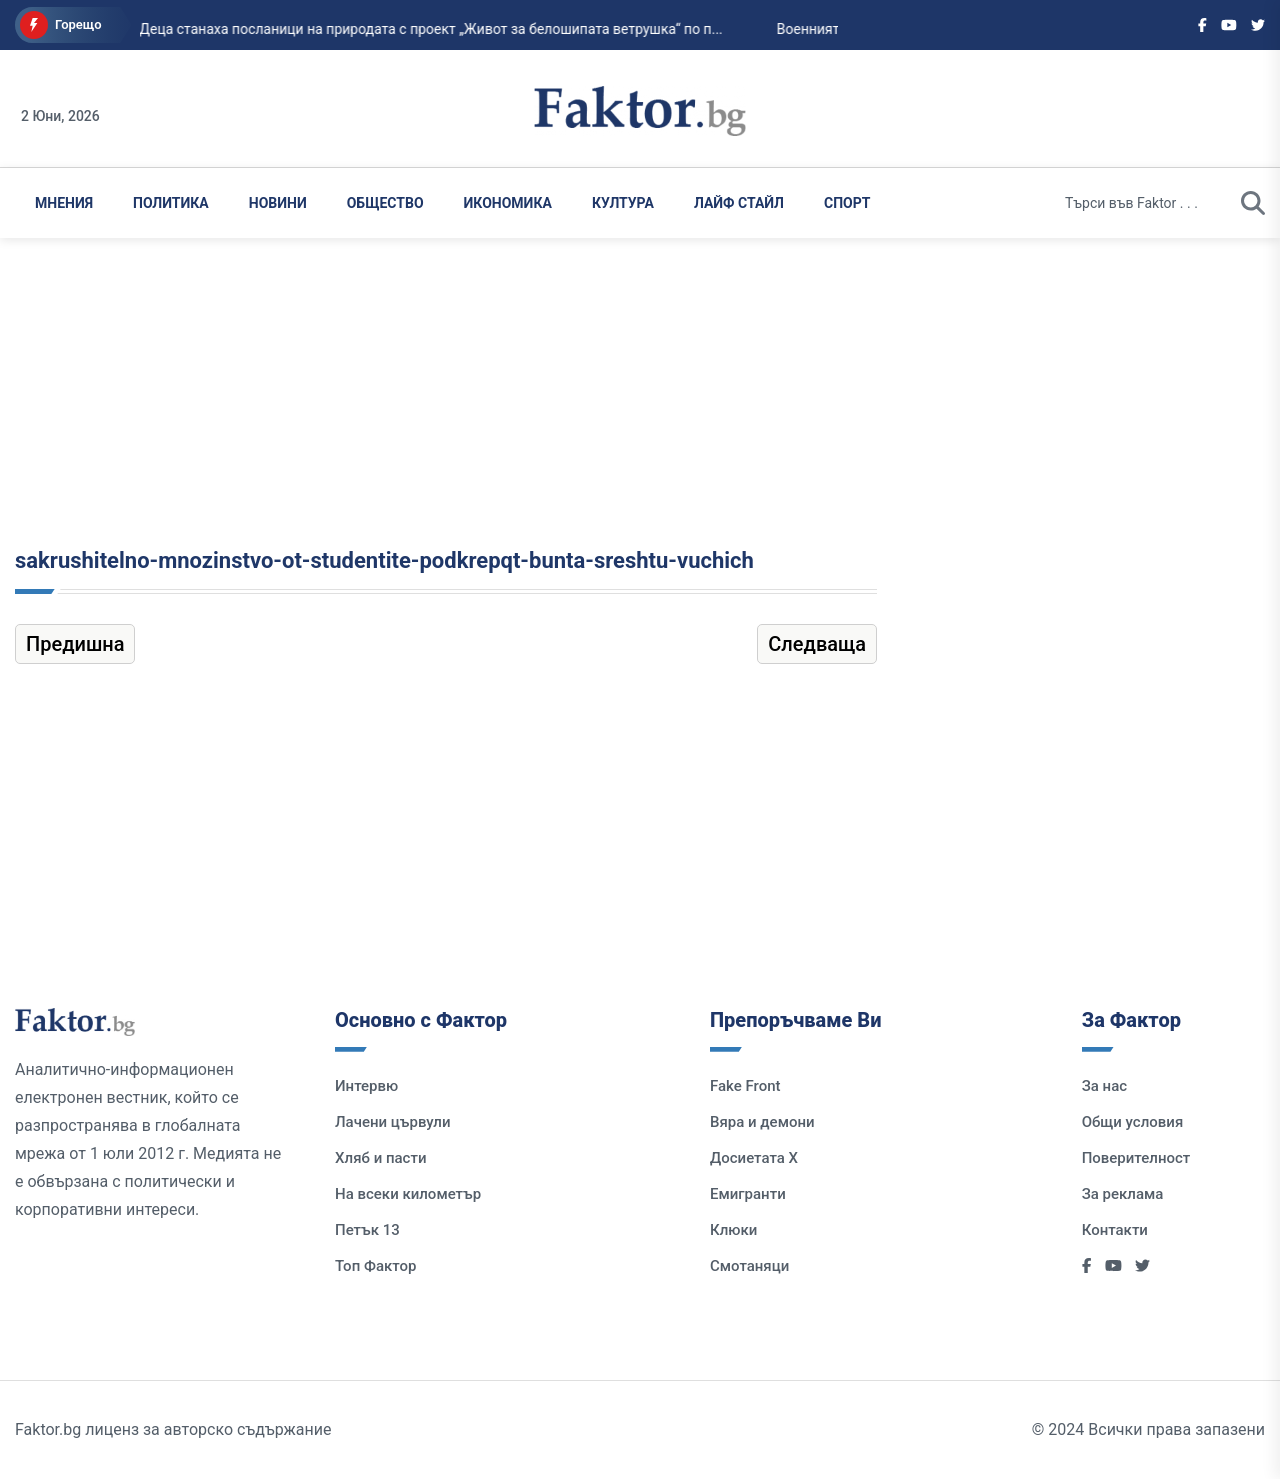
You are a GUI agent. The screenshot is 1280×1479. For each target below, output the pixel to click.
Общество (385, 203)
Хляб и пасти (380, 1158)
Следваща (817, 644)
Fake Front (745, 1086)
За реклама (1123, 1194)
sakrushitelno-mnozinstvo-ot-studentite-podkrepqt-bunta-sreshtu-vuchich (384, 560)
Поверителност (1136, 1158)
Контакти (1115, 1230)
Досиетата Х (754, 1158)
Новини (278, 203)
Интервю (366, 1086)
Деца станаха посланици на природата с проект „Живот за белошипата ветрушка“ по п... (410, 29)
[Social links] (1202, 25)
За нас (1104, 1086)
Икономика (508, 203)
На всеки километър (408, 1194)
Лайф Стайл (739, 203)
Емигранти (748, 1194)
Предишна (75, 644)
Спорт (847, 203)
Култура (623, 203)
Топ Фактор (375, 1266)
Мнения (64, 203)
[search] (1253, 203)
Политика (171, 203)
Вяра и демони (762, 1122)
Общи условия (1133, 1122)
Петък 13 (367, 1230)
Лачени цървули (393, 1122)
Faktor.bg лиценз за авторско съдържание (173, 1429)
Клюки (733, 1230)
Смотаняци (749, 1266)
